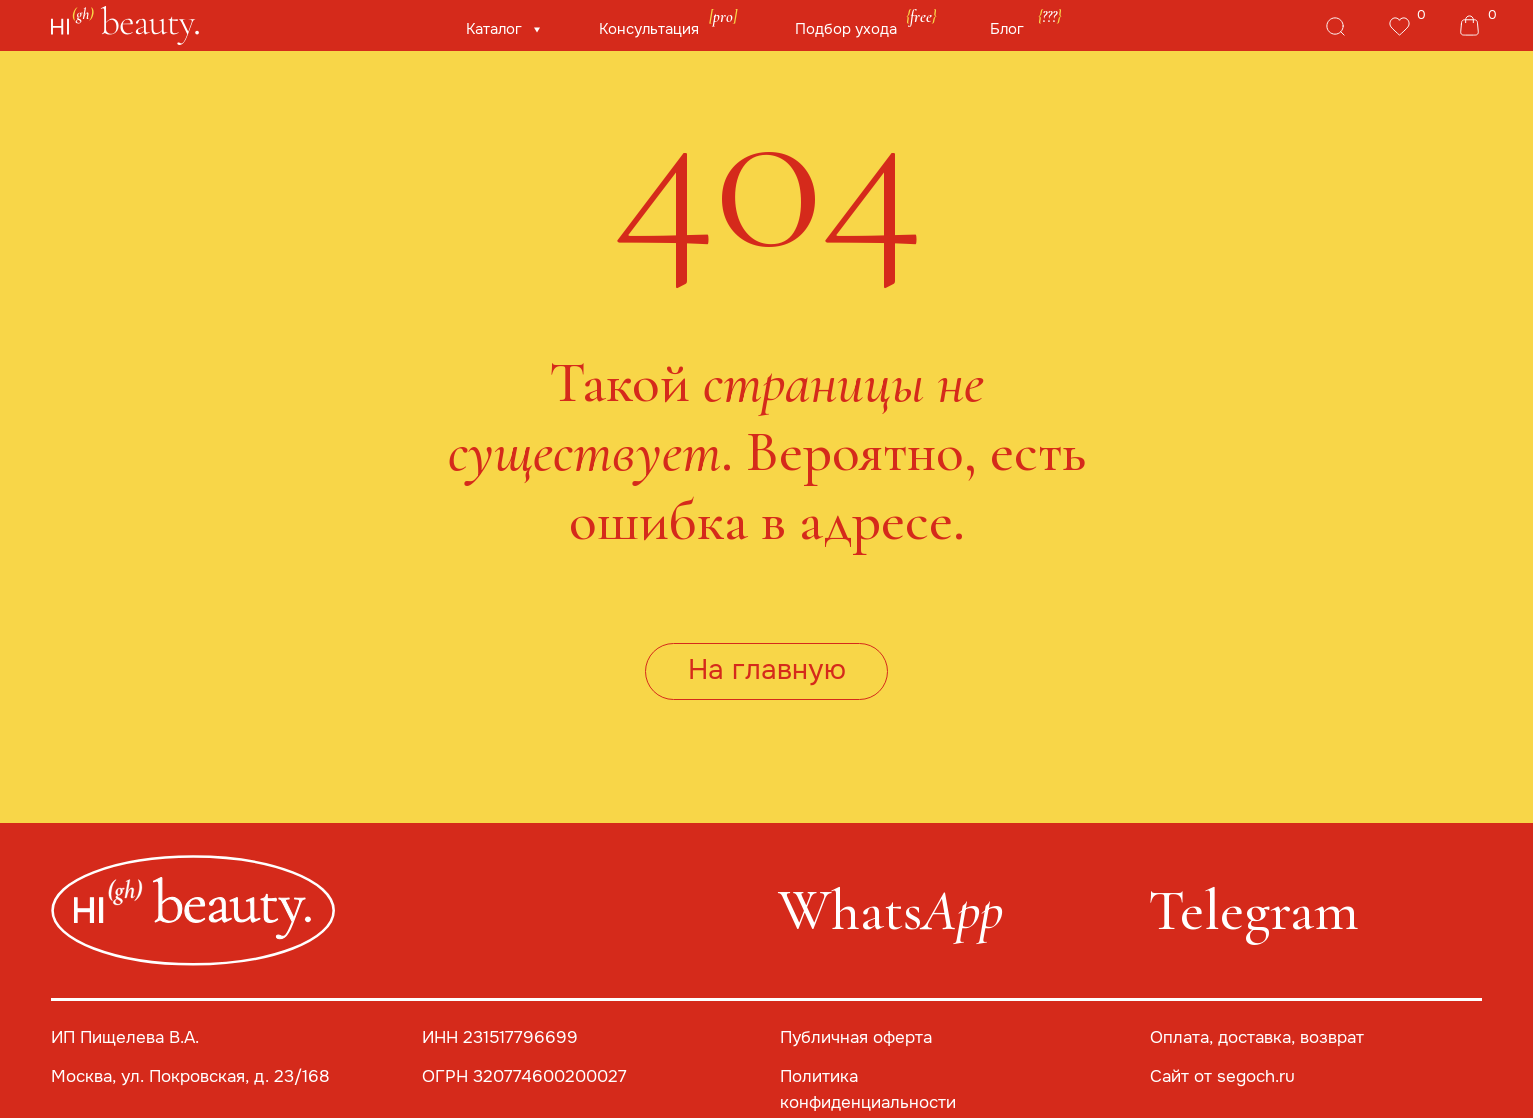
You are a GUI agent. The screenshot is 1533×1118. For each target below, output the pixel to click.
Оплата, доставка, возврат (1257, 1037)
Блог (1007, 29)
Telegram (1253, 911)
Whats (890, 911)
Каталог (496, 29)
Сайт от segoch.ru (1222, 1076)
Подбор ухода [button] (846, 29)
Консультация (649, 29)
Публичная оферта (856, 1037)
